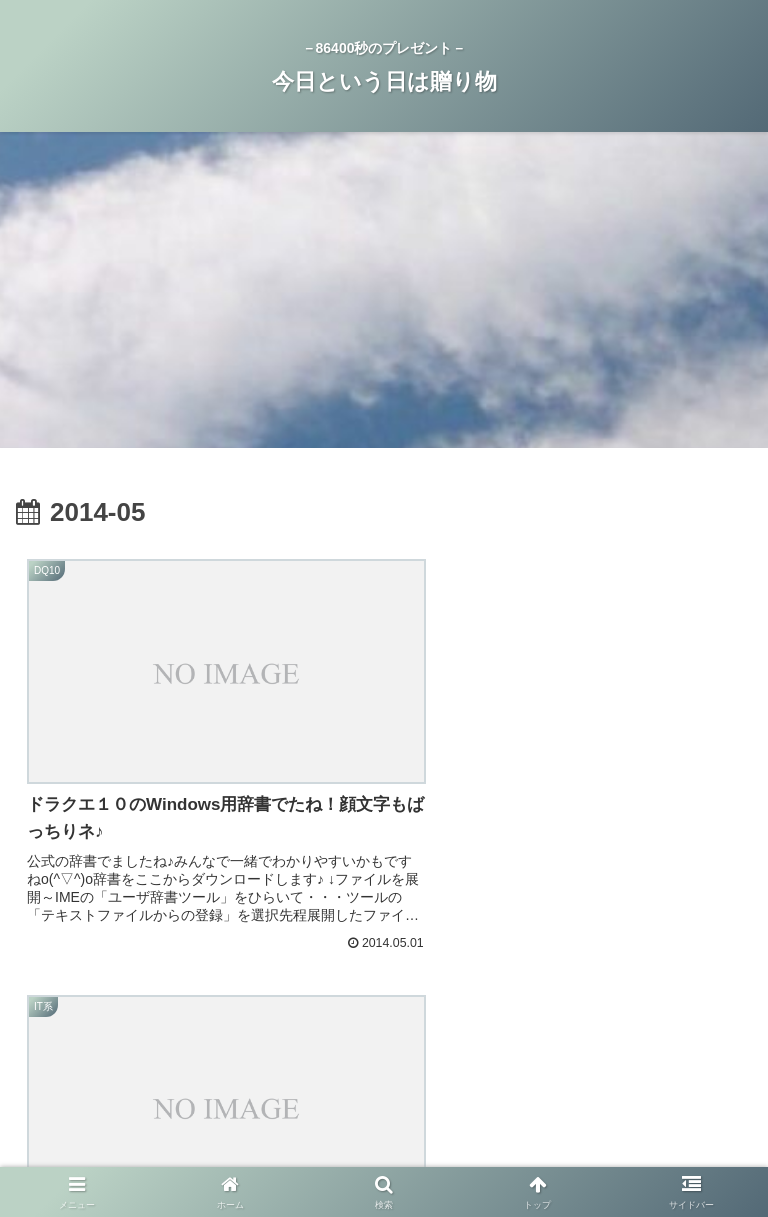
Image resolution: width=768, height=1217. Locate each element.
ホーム (133, 1123)
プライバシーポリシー (384, 1123)
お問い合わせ (384, 1152)
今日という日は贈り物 (635, 1123)
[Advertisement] (384, 296)
